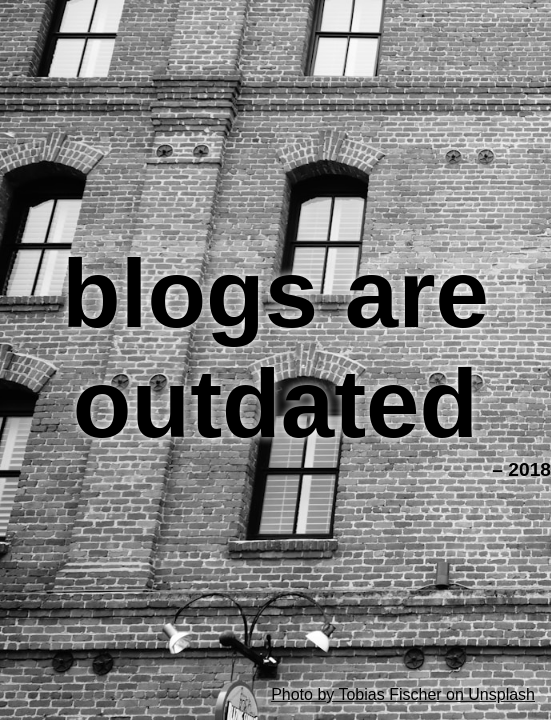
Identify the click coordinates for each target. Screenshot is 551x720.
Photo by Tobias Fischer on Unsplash (403, 694)
